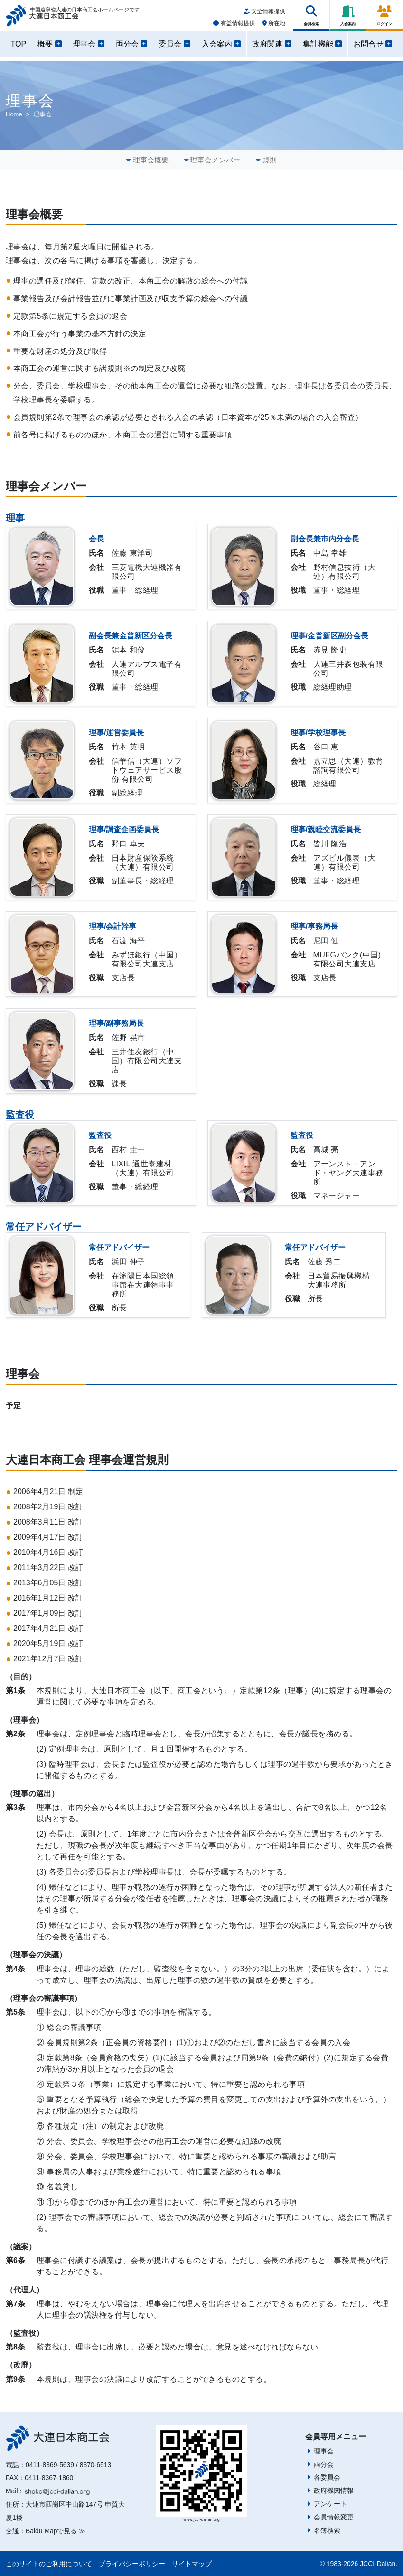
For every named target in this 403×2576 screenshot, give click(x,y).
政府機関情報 (334, 2490)
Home (14, 114)
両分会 (324, 2464)
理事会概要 (151, 160)
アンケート (330, 2504)
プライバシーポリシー (132, 2563)
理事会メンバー (215, 160)
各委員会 (327, 2477)
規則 (269, 160)
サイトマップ (192, 2563)
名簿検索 (327, 2530)
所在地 (273, 26)
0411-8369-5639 (50, 2465)
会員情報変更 (334, 2517)
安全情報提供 (264, 14)
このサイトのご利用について (49, 2563)
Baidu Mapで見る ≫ (55, 2531)
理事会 (324, 2451)
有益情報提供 (233, 26)
